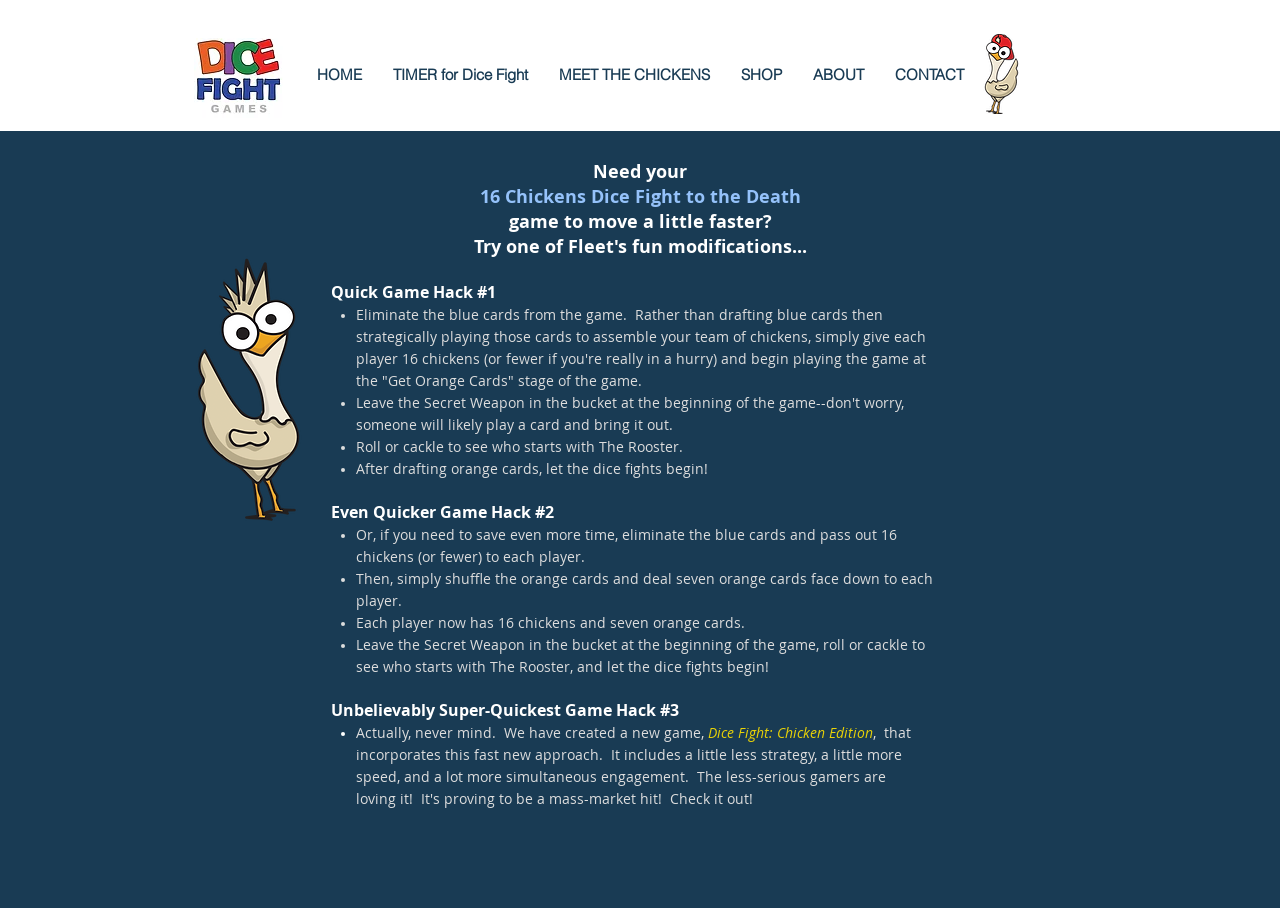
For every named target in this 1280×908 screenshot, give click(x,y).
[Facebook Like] (475, 888)
